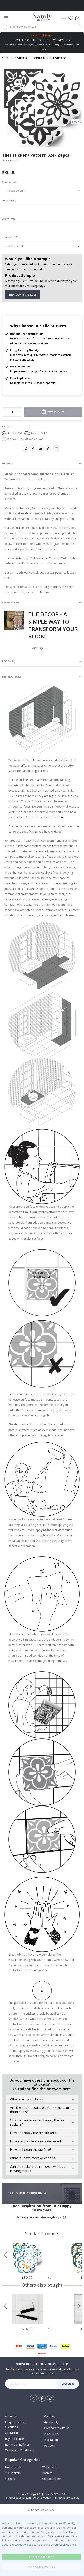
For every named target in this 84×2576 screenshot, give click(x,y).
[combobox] (42, 27)
